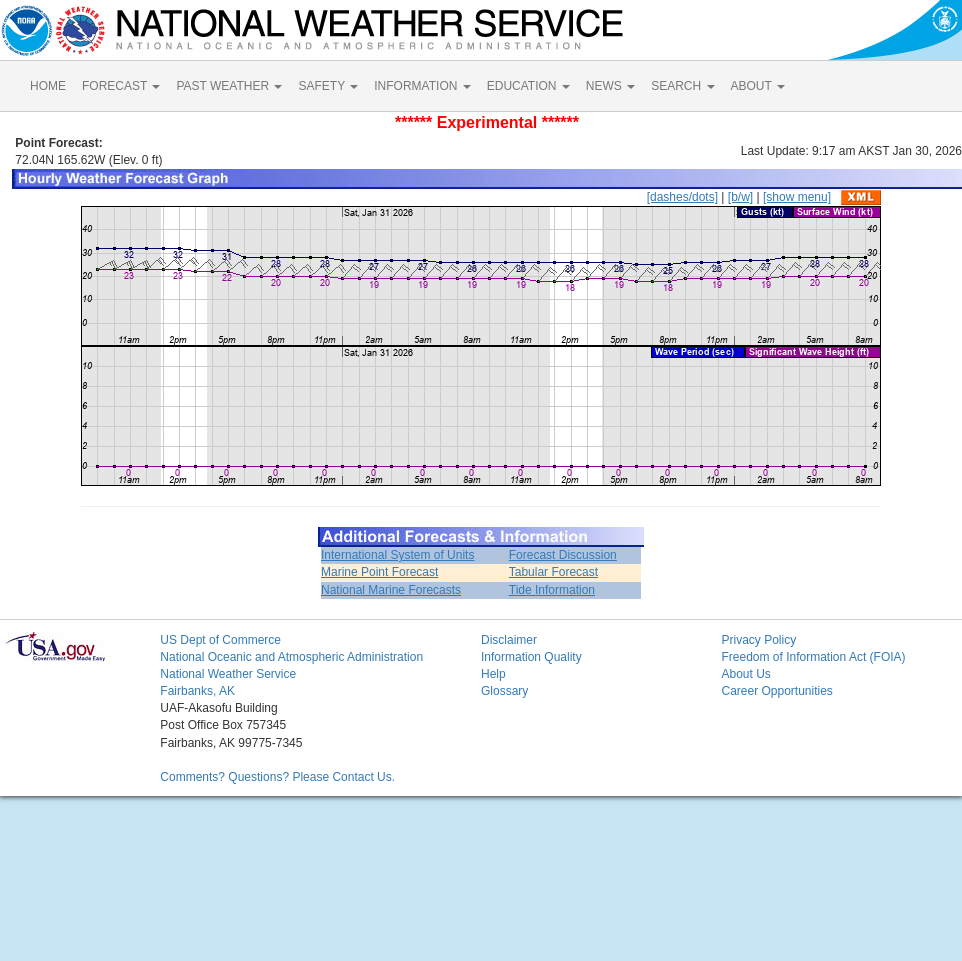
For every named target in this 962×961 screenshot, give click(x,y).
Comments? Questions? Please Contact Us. (277, 777)
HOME (48, 86)
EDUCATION (528, 86)
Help (493, 674)
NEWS (610, 86)
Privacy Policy (758, 640)
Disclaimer (509, 640)
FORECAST (121, 86)
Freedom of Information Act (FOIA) (813, 657)
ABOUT (758, 86)
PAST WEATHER (229, 86)
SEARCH (682, 86)
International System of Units (397, 555)
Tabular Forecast (553, 572)
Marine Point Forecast (379, 572)
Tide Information (552, 590)
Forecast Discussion (563, 555)
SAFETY (328, 86)
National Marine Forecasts (391, 590)
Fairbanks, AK (197, 691)
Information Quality (531, 657)
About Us (745, 674)
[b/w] (740, 197)
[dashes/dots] (682, 197)
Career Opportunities (776, 691)
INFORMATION (422, 86)
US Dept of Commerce (220, 640)
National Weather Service (228, 674)
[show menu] (797, 197)
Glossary (504, 691)
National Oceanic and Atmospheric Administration (291, 657)
